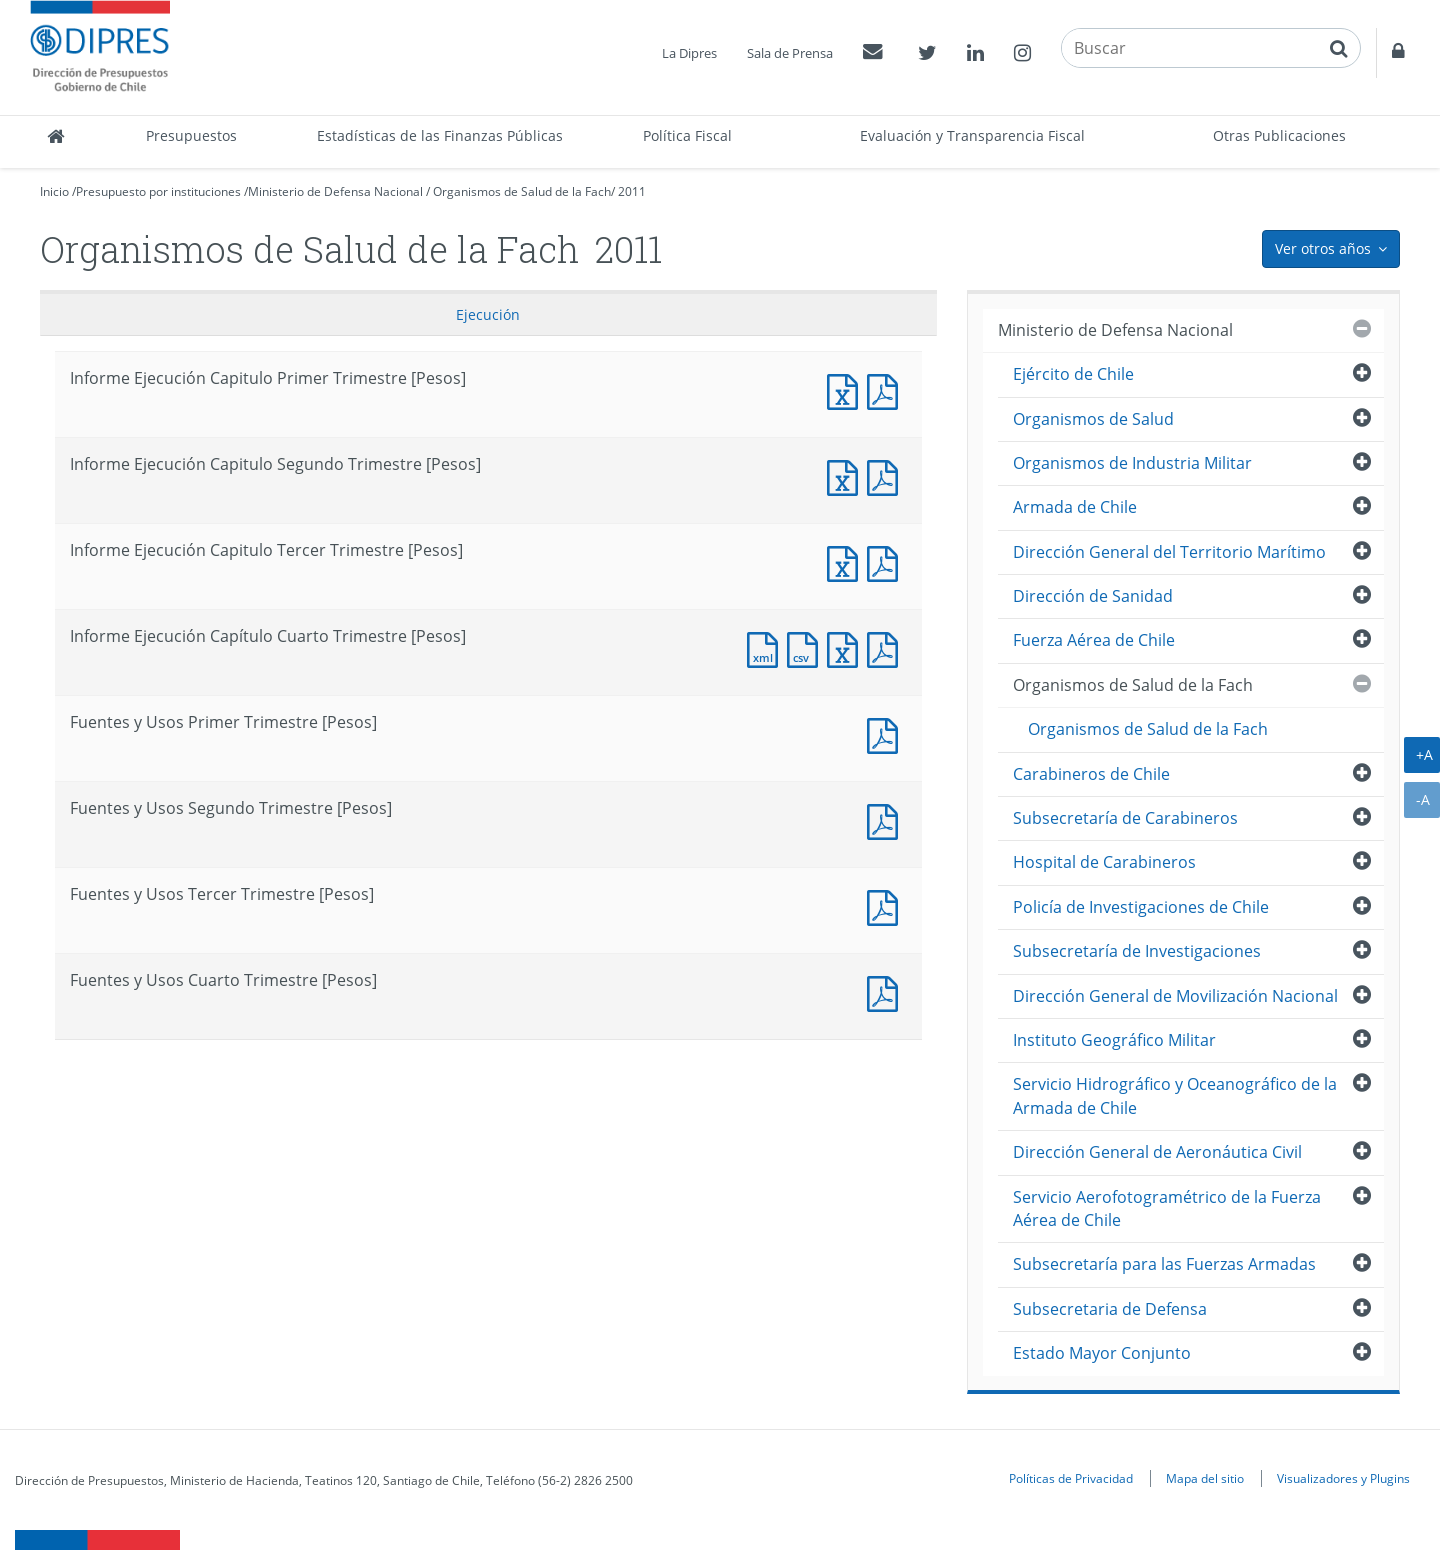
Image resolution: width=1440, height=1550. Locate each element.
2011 (632, 191)
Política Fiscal (687, 135)
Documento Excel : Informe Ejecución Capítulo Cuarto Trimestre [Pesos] (847, 647)
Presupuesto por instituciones (158, 191)
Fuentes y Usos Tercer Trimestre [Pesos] (887, 905)
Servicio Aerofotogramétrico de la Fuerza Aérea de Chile (1167, 1208)
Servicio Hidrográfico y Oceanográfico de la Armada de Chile (1175, 1095)
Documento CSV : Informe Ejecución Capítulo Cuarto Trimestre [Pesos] (807, 647)
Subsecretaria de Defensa (1110, 1309)
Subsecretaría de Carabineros (1125, 818)
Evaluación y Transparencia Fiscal (972, 135)
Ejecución (488, 314)
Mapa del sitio (1205, 1478)
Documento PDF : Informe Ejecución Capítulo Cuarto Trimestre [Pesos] (887, 647)
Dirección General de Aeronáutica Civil (1157, 1152)
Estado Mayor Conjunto (1102, 1353)
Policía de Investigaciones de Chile (1141, 907)
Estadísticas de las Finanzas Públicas (440, 135)
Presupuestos (191, 135)
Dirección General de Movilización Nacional (1175, 996)
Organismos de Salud (1093, 419)
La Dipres (689, 53)
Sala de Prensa (790, 53)
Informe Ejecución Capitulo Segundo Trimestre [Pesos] (847, 475)
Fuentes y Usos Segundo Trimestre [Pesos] (887, 819)
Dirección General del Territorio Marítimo (1169, 552)
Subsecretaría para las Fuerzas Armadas (1164, 1264)
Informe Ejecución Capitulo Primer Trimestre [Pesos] (847, 389)
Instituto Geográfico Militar (1114, 1040)
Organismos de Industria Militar (1132, 463)
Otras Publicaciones (1279, 135)
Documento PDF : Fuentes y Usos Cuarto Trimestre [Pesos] (887, 991)
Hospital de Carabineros (1104, 862)
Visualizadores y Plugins (1343, 1478)
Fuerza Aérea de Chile (1094, 640)
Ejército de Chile (1073, 374)
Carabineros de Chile (1091, 774)
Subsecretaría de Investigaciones (1137, 951)
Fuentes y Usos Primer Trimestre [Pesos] (887, 733)
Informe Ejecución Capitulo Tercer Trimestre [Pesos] (847, 561)
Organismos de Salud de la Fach (522, 191)
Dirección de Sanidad (1093, 596)
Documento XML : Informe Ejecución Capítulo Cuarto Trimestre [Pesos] (767, 647)
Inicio (54, 191)
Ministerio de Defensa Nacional (335, 191)
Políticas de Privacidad (1071, 1478)
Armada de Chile (1075, 507)
